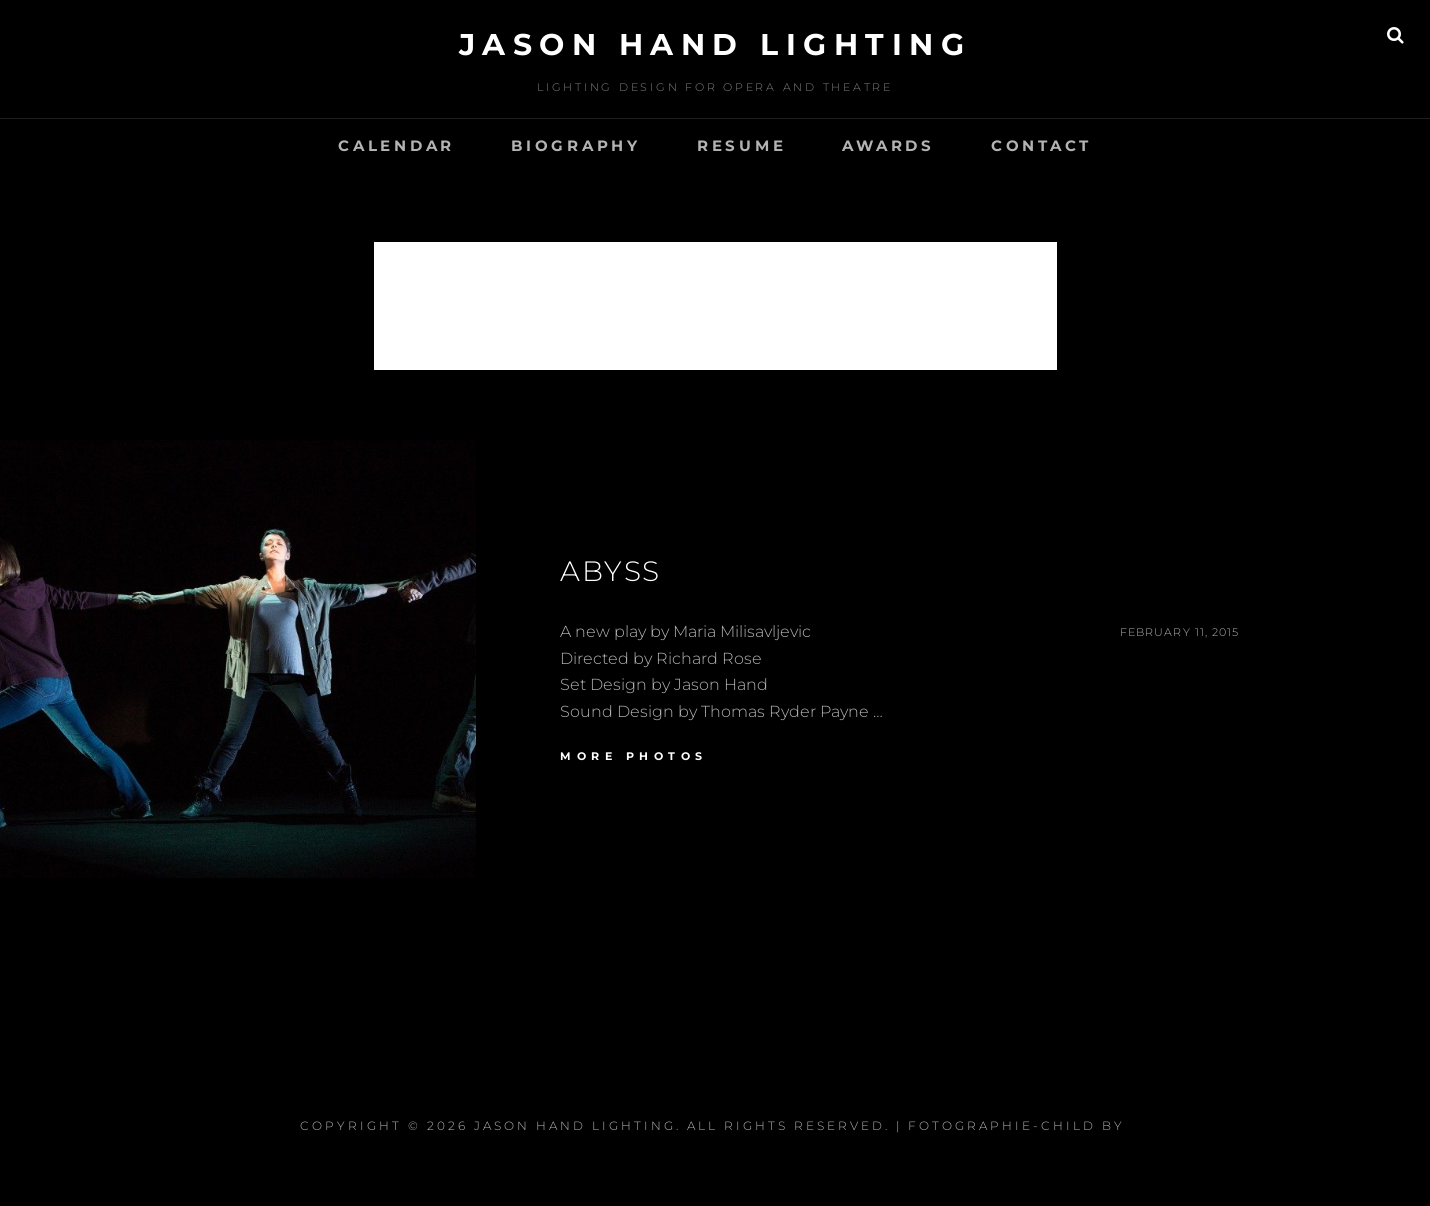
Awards (888, 145)
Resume (742, 145)
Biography (576, 145)
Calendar (396, 145)
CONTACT (1041, 145)
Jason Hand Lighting (715, 44)
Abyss (610, 571)
